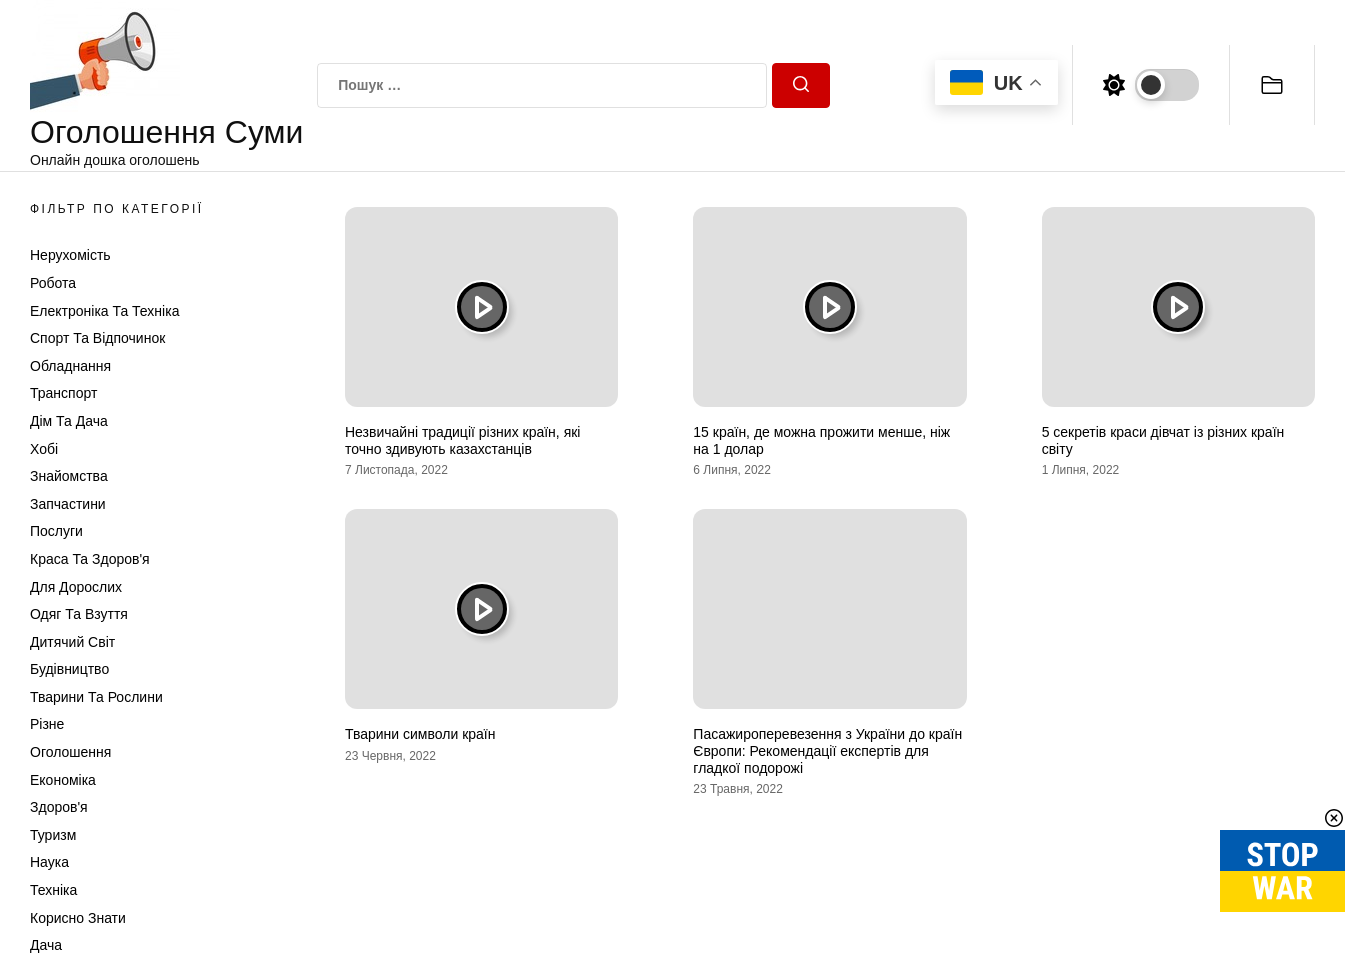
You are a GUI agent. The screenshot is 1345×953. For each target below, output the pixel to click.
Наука (49, 862)
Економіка (63, 780)
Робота (53, 283)
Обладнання (70, 366)
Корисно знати (78, 918)
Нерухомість (70, 255)
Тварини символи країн (420, 734)
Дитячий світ (72, 642)
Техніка (53, 890)
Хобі (44, 449)
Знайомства (69, 476)
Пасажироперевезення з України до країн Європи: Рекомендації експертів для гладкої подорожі (827, 751)
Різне (47, 724)
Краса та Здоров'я (90, 559)
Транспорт (63, 393)
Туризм (53, 835)
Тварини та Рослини (96, 697)
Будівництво (69, 669)
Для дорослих (76, 587)
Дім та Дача (69, 421)
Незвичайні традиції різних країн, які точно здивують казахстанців (462, 440)
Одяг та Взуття (79, 614)
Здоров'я (59, 807)
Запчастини (68, 504)
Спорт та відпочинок (97, 338)
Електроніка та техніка (104, 311)
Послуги (56, 531)
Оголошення (70, 752)
